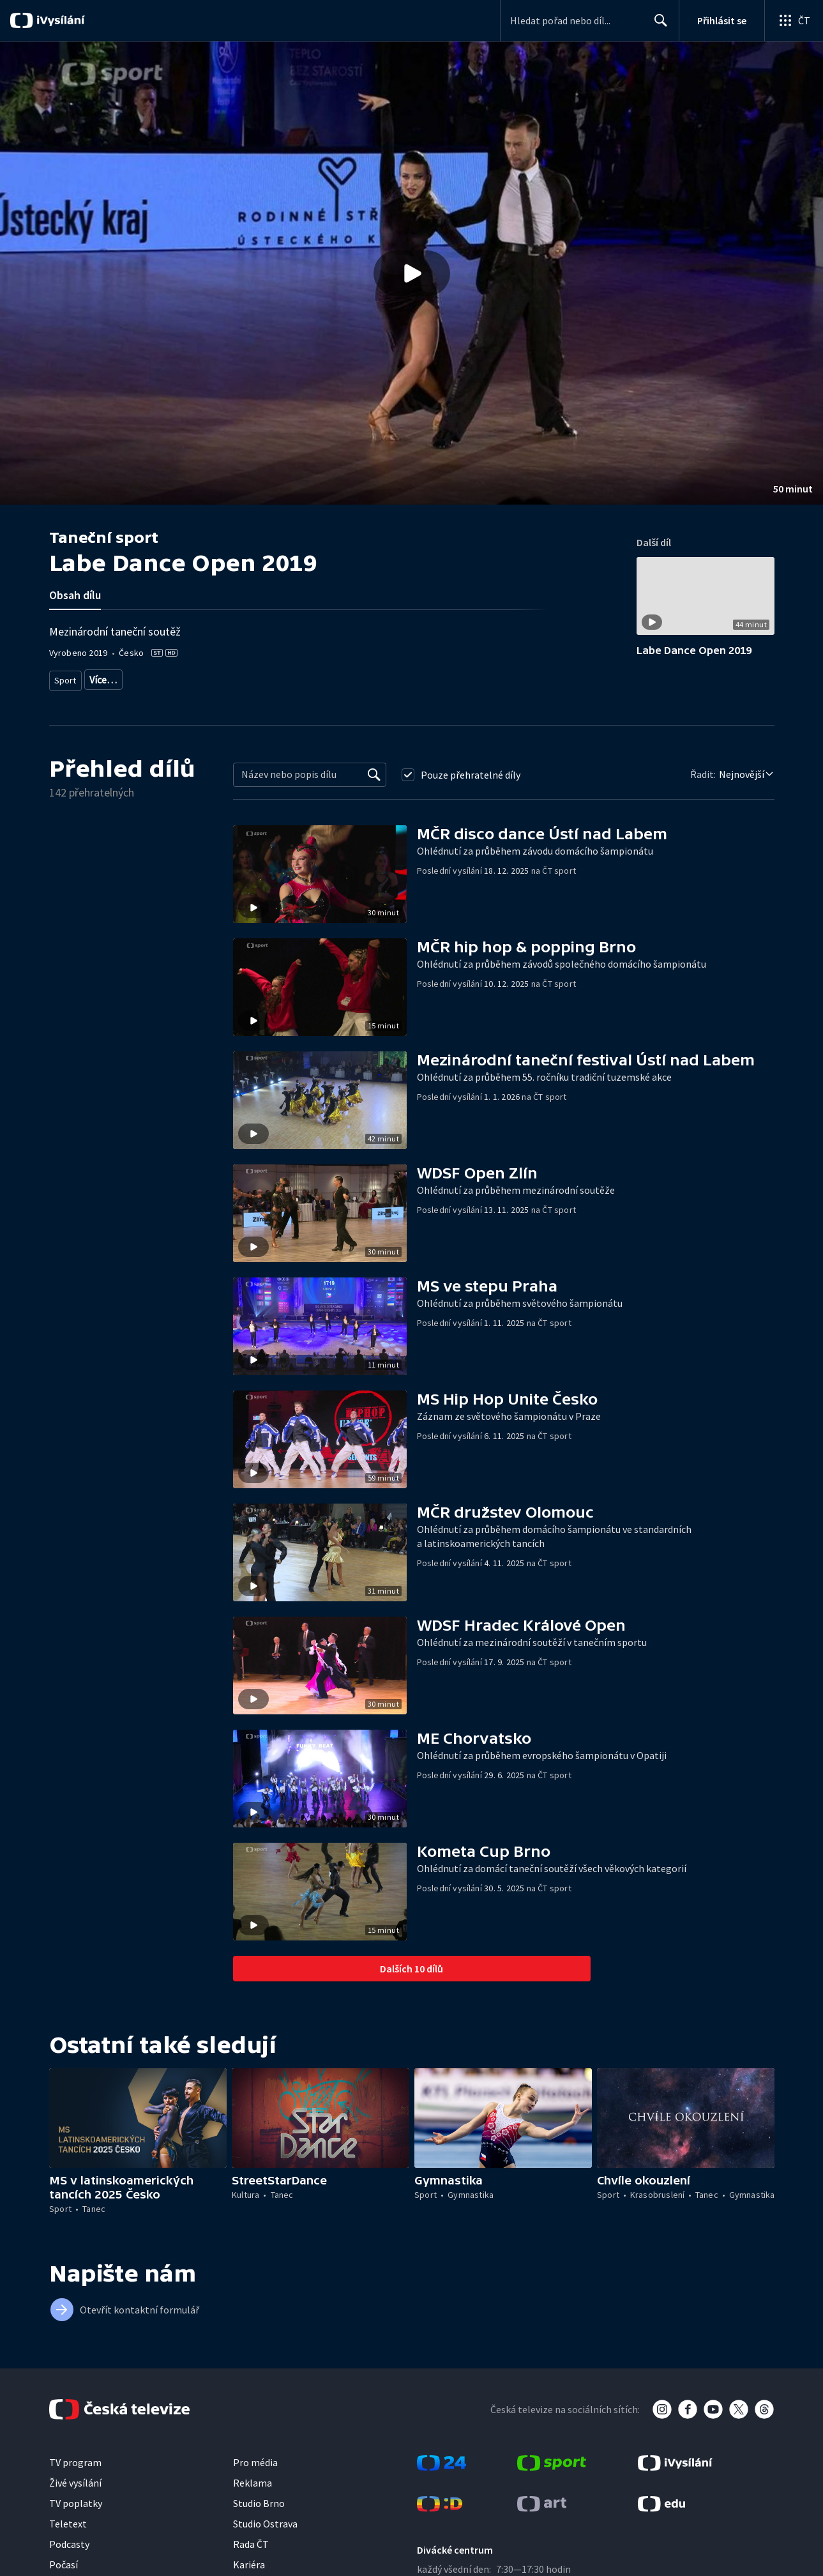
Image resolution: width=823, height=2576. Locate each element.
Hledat (657, 25)
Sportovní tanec (118, 677)
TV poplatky (75, 2498)
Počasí (63, 2559)
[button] (411, 273)
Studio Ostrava (265, 2518)
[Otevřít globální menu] (793, 20)
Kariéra (249, 2559)
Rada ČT (251, 2539)
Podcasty (69, 2539)
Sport (65, 677)
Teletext (68, 2518)
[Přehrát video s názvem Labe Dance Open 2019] (412, 273)
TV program (75, 2457)
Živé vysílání (75, 2477)
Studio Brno (259, 2498)
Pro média (255, 2457)
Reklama (252, 2477)
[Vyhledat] (374, 769)
